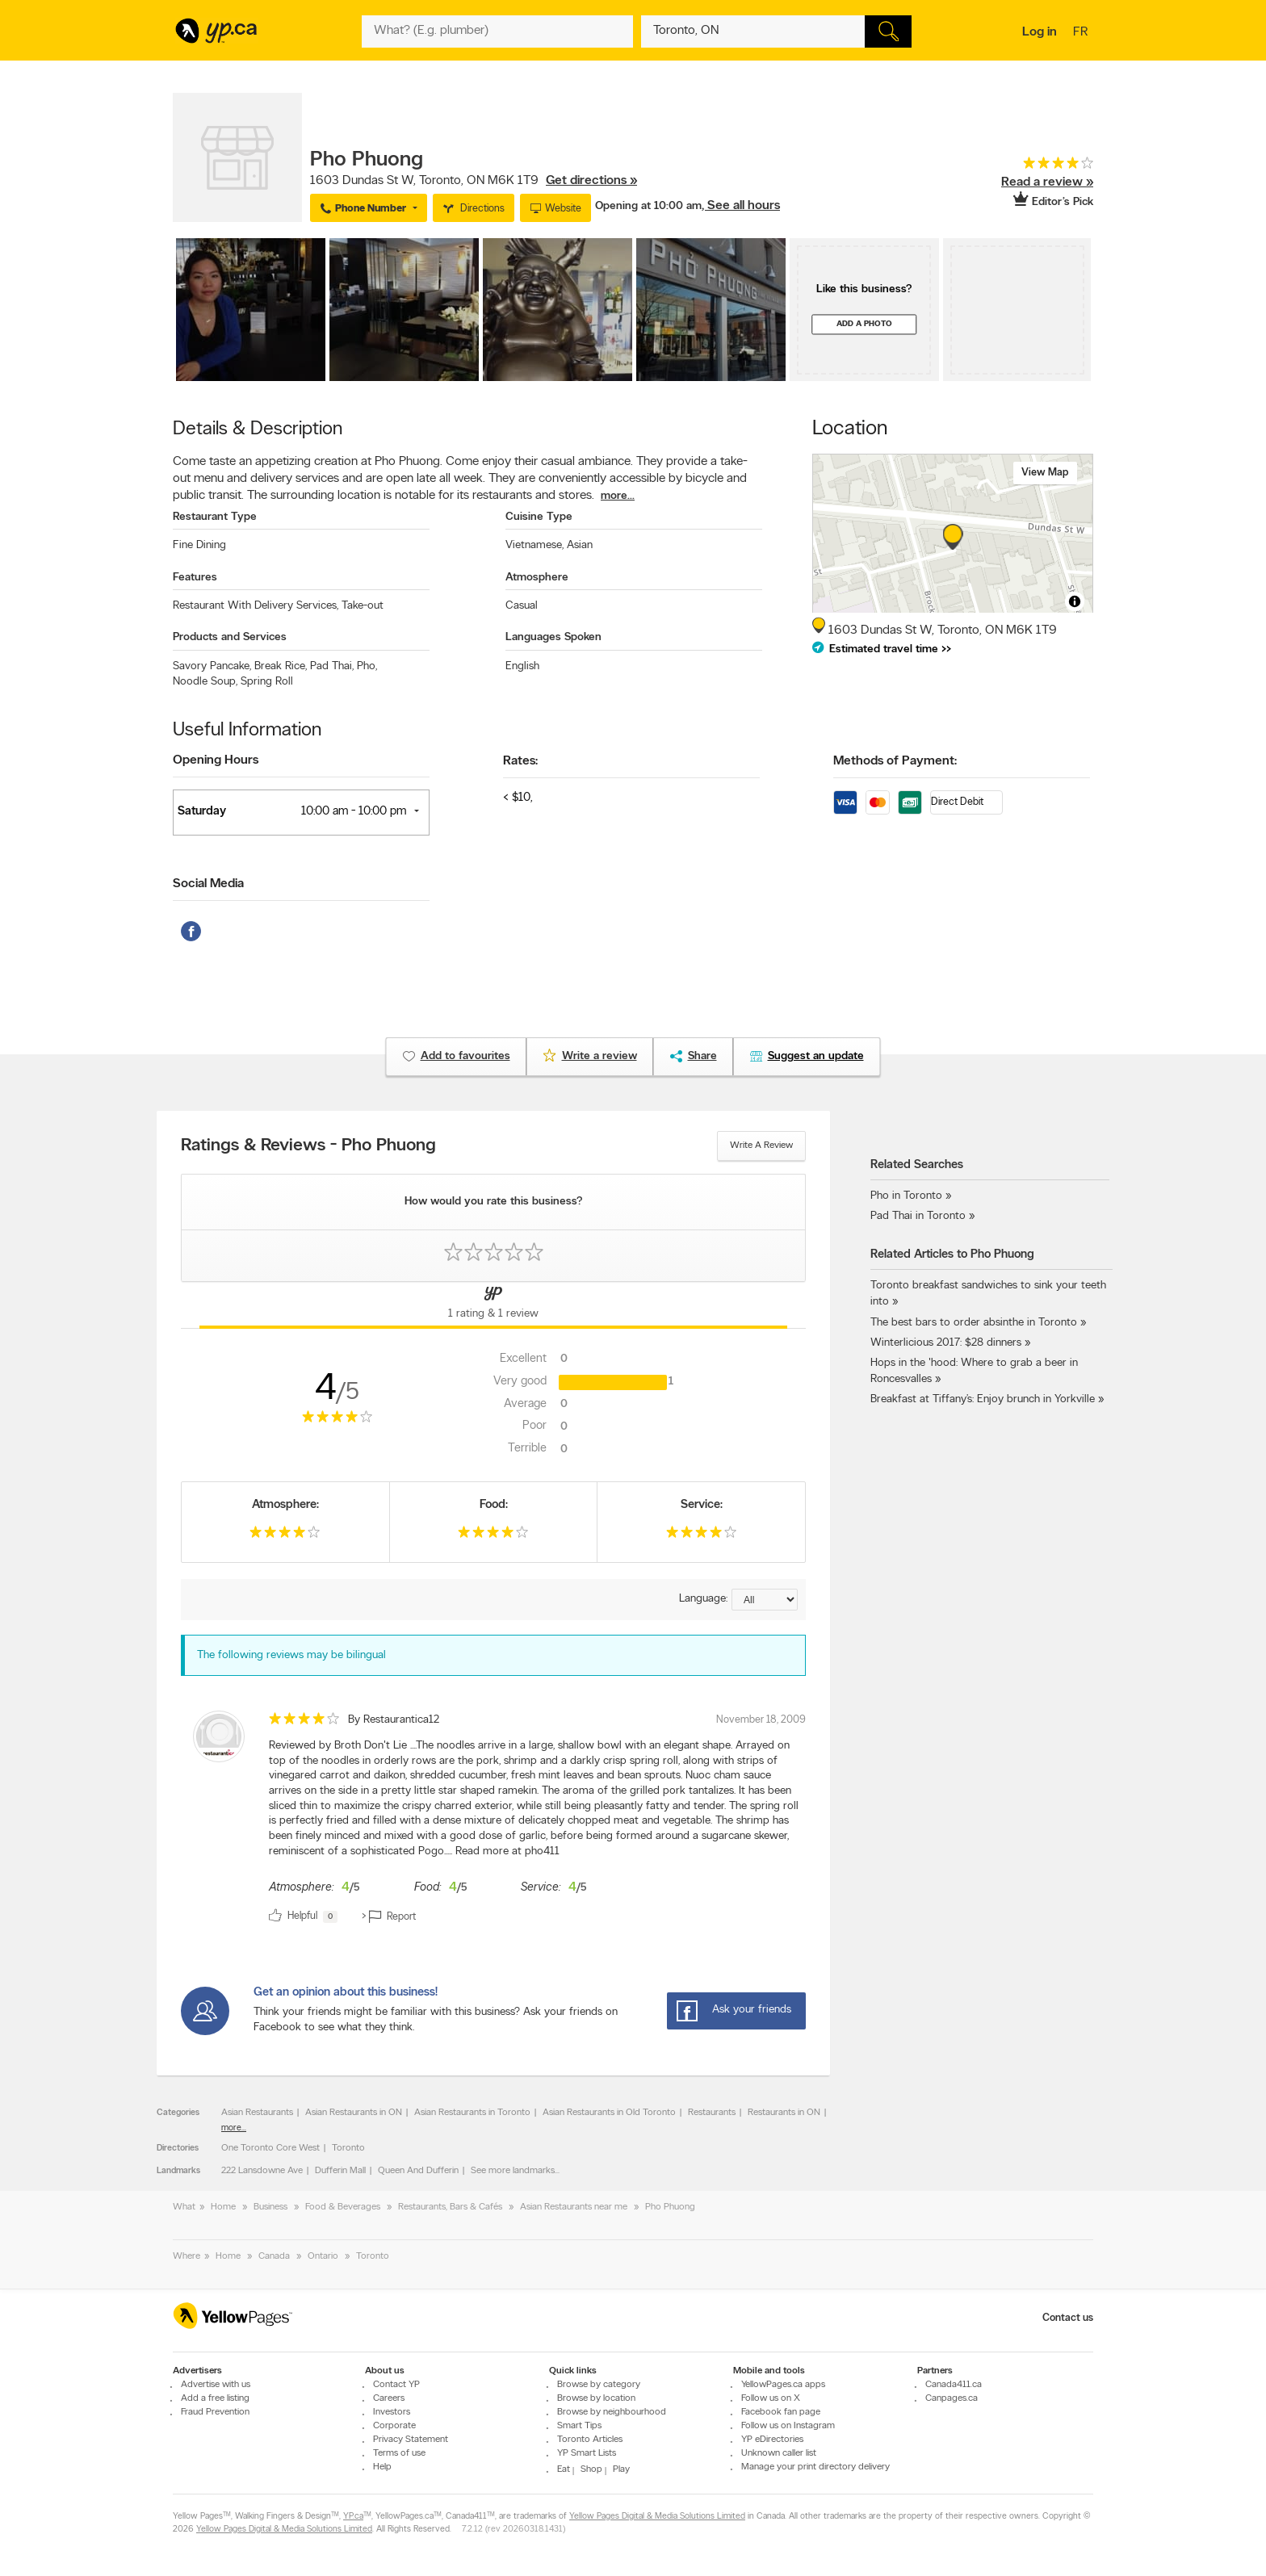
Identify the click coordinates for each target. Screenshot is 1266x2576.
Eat (563, 2469)
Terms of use (399, 2453)
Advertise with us (215, 2385)
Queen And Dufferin (418, 2171)
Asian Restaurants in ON (353, 2112)
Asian (580, 545)
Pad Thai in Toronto (918, 1216)
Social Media (208, 884)
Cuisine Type (538, 517)
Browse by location (596, 2398)
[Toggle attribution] (1074, 601)
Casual (521, 606)
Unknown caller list (778, 2453)
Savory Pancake (212, 666)
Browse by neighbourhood (611, 2412)
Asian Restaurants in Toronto (472, 2112)
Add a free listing (215, 2398)
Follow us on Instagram (788, 2426)
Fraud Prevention (215, 2412)
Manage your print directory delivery (815, 2467)
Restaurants (712, 2112)
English (522, 666)
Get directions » (591, 180)
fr (1082, 33)
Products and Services (230, 637)
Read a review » (1047, 182)
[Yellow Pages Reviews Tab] (493, 1305)
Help (382, 2467)
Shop (591, 2469)
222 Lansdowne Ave (262, 2171)
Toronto (348, 2148)
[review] (493, 1820)
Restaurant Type (215, 517)
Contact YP (396, 2385)
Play (621, 2469)
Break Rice (280, 666)
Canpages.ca (951, 2398)
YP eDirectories (772, 2439)
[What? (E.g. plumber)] (497, 31)
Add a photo (864, 324)
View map (1045, 472)
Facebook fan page (780, 2412)
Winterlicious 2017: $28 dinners (945, 1343)
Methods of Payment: (895, 761)
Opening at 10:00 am (648, 206)
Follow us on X (770, 2398)
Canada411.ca (953, 2385)
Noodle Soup (205, 682)
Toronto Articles (590, 2439)
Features (195, 578)
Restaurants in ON (784, 2112)
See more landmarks (513, 2171)
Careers (389, 2398)
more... (618, 496)
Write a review (761, 1145)
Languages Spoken (553, 637)
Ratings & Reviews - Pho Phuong (308, 1146)
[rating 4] (1032, 167)
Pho (367, 666)
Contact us (1067, 2318)
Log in (1039, 32)
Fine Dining (199, 545)
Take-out (363, 606)
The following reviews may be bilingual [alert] (291, 1655)
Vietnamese (534, 545)
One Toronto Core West (270, 2148)
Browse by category (598, 2385)
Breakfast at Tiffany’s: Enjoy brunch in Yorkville (982, 1399)
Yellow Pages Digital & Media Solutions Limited (657, 2516)
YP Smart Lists (586, 2453)
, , (473, 180)
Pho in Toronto (906, 1196)
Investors (391, 2412)
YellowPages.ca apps (783, 2385)
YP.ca (353, 2516)
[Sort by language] (765, 1600)
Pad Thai (332, 666)
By (393, 1720)
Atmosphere (536, 578)
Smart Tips (579, 2426)
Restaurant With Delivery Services (255, 606)
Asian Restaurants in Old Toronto (609, 2112)
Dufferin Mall (340, 2171)
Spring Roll (267, 682)
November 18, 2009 (761, 1720)
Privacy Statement (410, 2439)
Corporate (394, 2426)
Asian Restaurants (257, 2112)
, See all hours (741, 205)
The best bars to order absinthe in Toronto (973, 1323)
